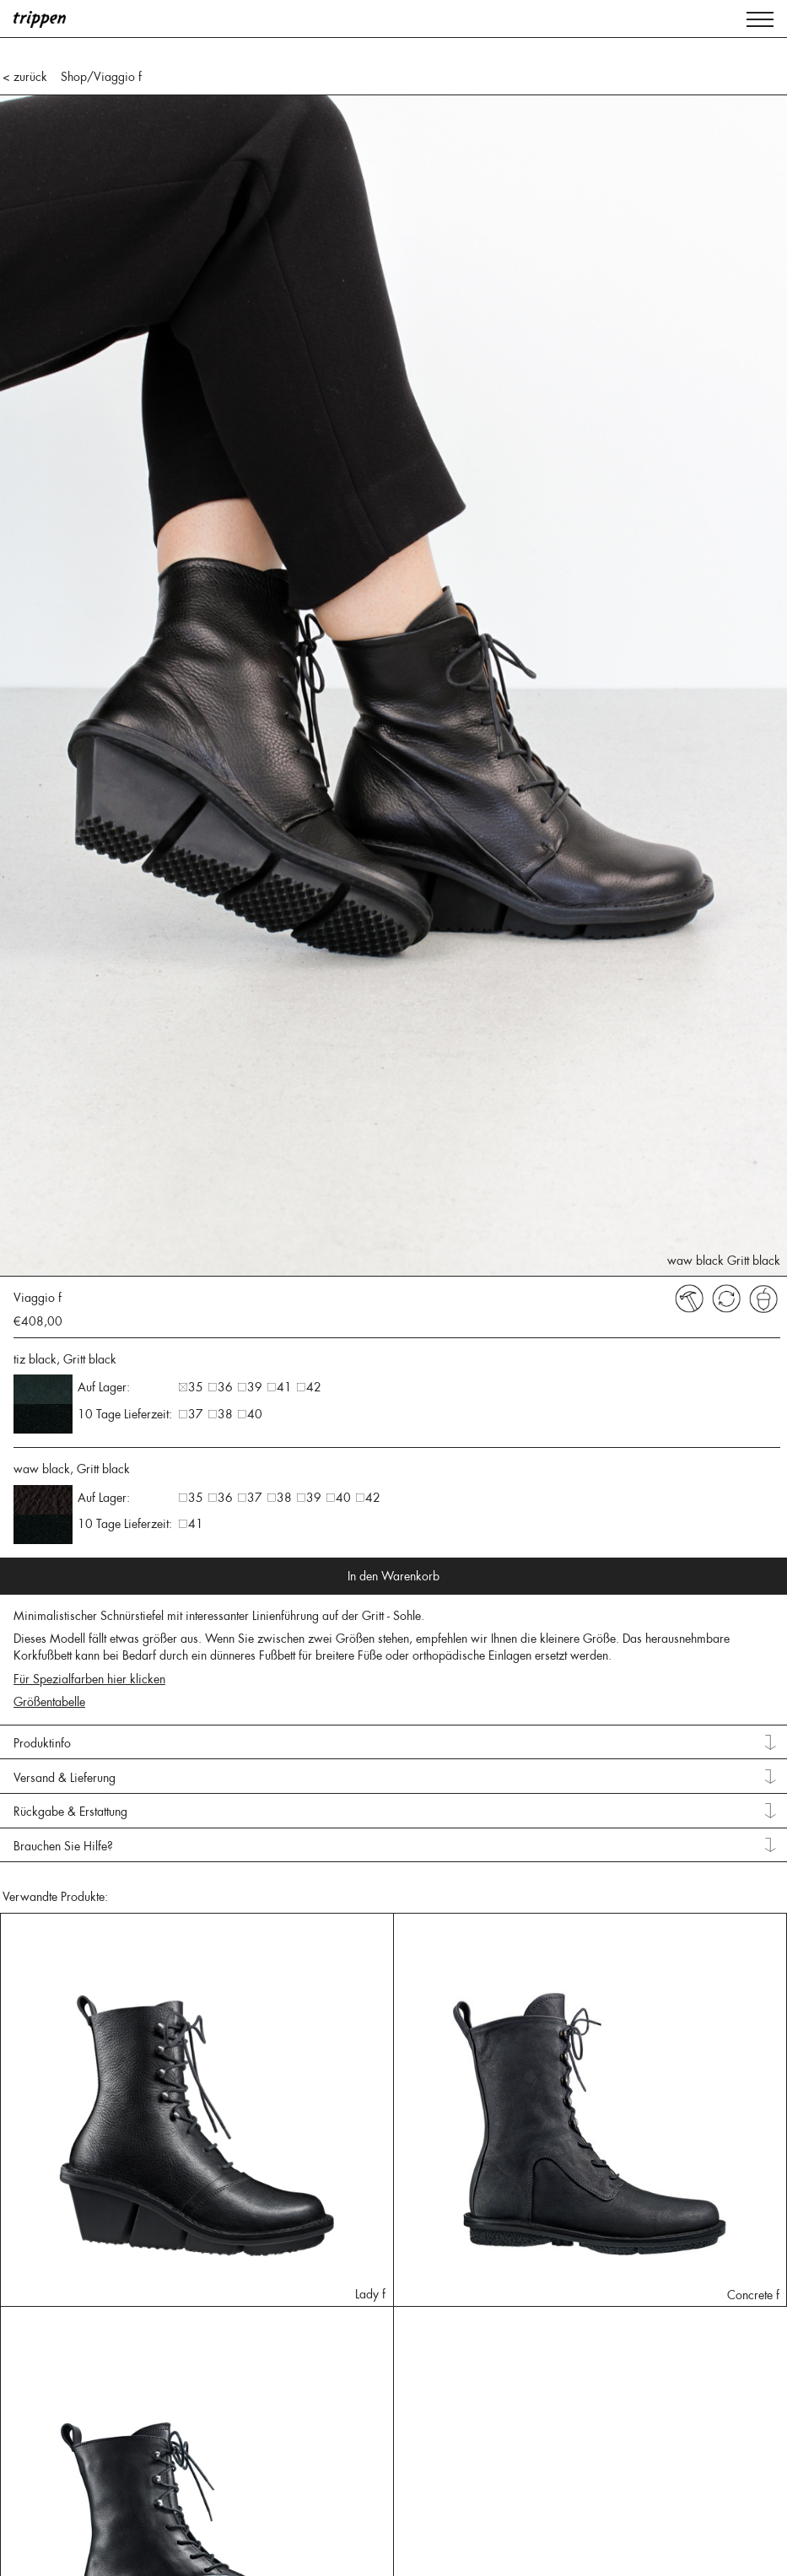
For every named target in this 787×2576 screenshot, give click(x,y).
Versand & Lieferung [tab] (64, 1777)
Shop (74, 76)
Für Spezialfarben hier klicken (89, 1679)
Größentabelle (49, 1701)
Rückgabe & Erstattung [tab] (70, 1811)
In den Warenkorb (393, 1576)
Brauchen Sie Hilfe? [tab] (63, 1846)
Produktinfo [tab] (42, 1743)
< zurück (25, 76)
